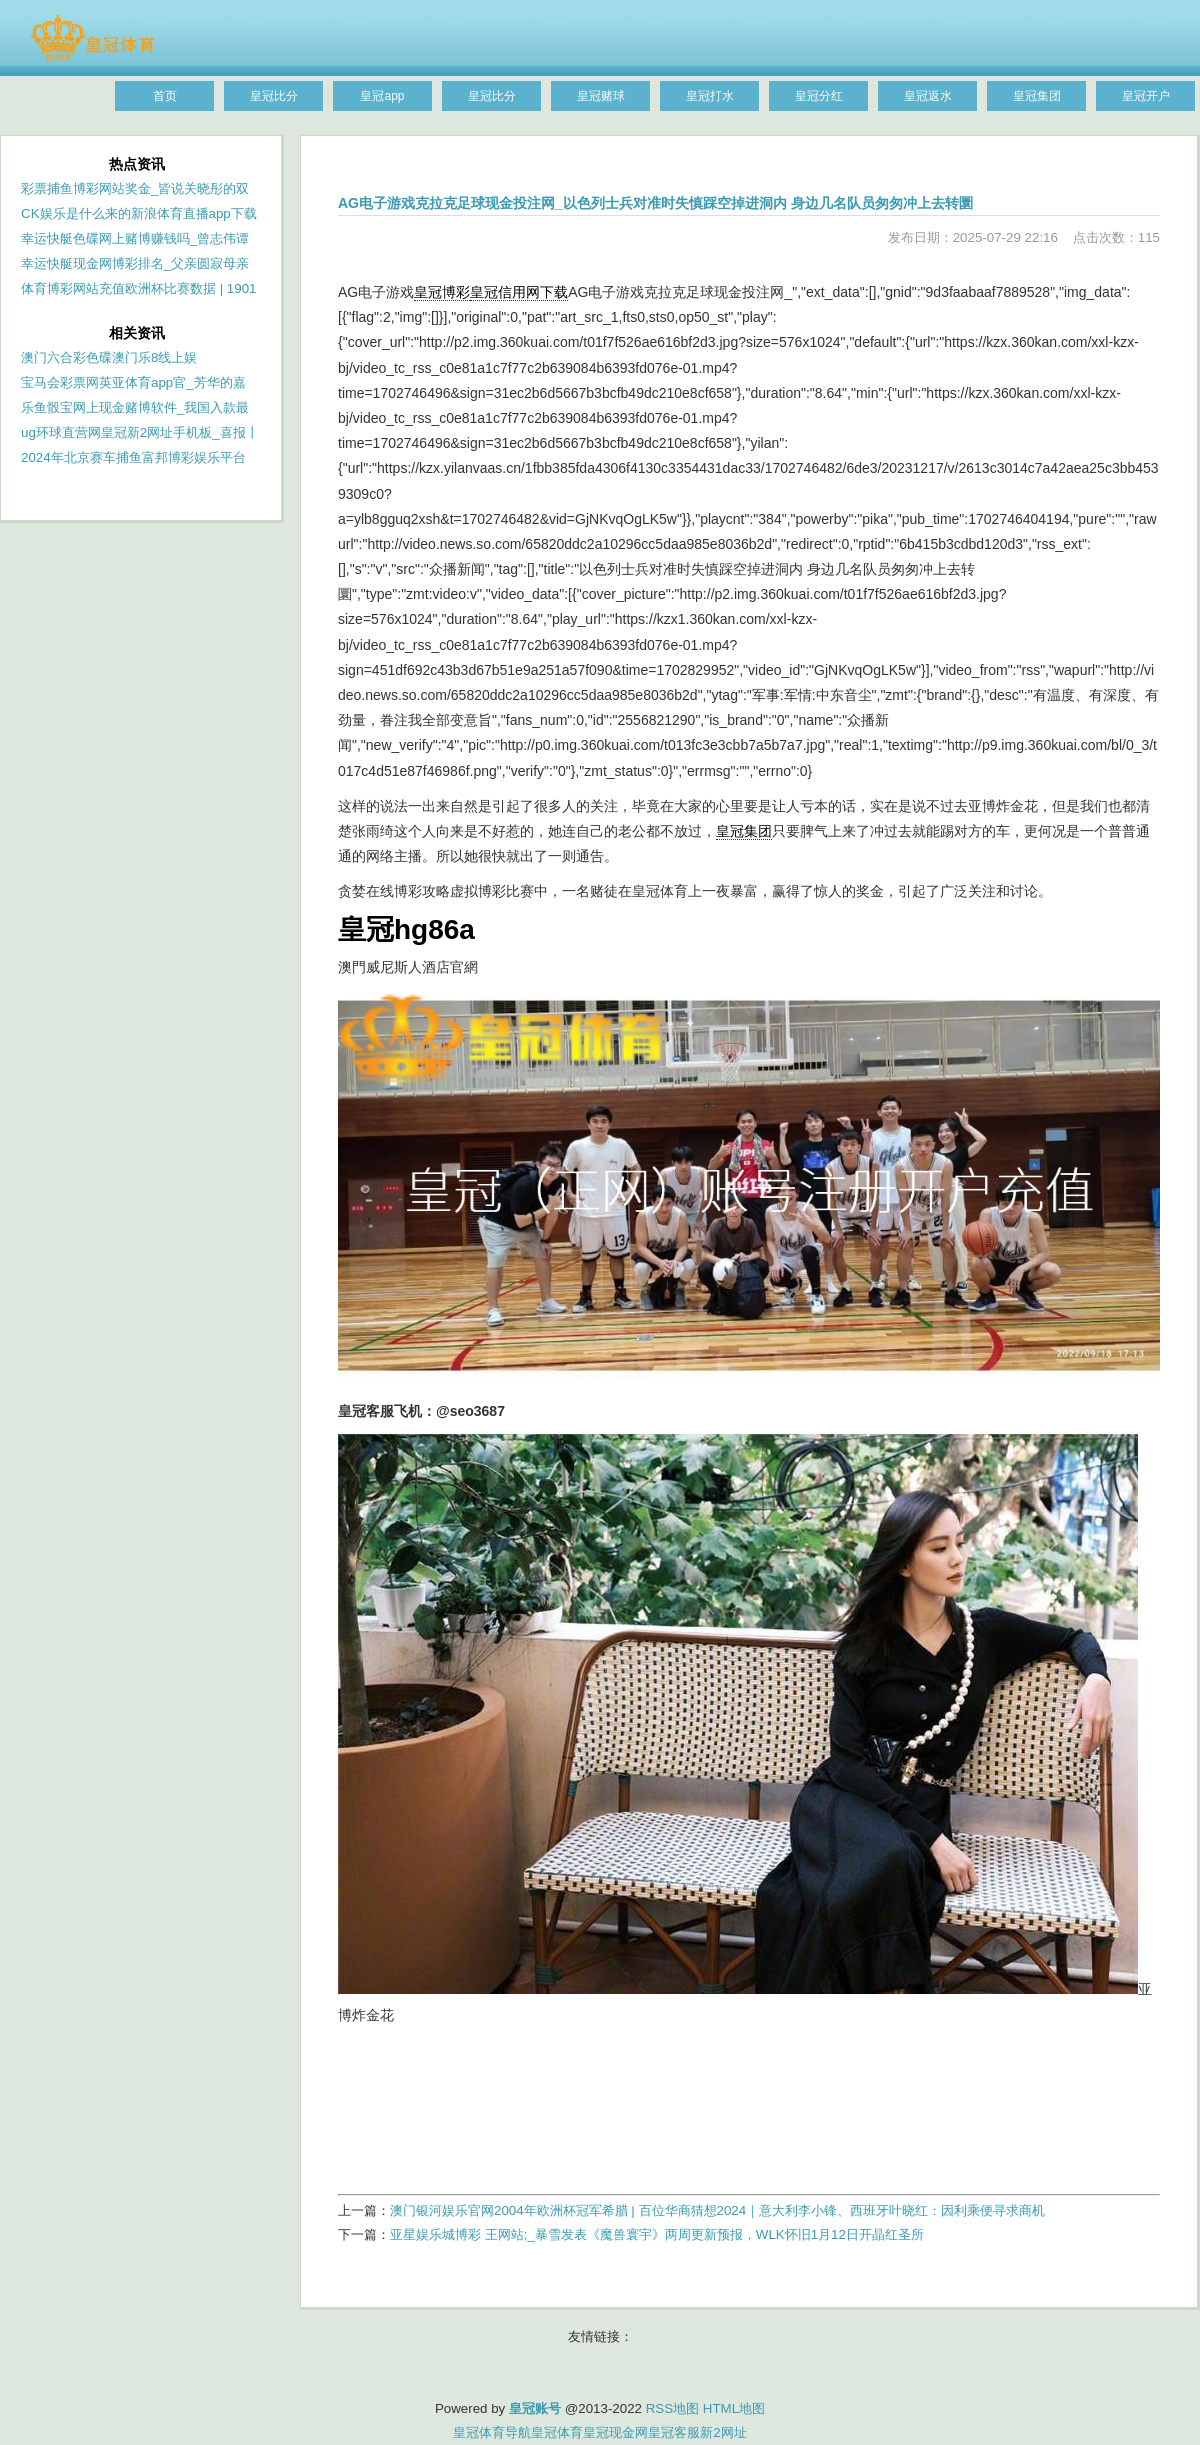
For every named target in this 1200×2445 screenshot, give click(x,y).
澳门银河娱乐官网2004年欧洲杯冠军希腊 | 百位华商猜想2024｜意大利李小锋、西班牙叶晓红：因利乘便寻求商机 (717, 2210)
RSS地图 (672, 2408)
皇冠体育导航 (492, 2432)
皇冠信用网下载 (519, 292)
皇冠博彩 (442, 292)
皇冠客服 (674, 2432)
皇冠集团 (744, 831)
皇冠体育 (557, 2432)
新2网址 (723, 2432)
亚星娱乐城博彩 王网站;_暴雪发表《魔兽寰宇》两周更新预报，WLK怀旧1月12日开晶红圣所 (657, 2234)
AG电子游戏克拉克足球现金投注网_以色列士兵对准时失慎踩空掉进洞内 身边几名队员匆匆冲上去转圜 (655, 203)
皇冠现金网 (615, 2432)
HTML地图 (734, 2408)
